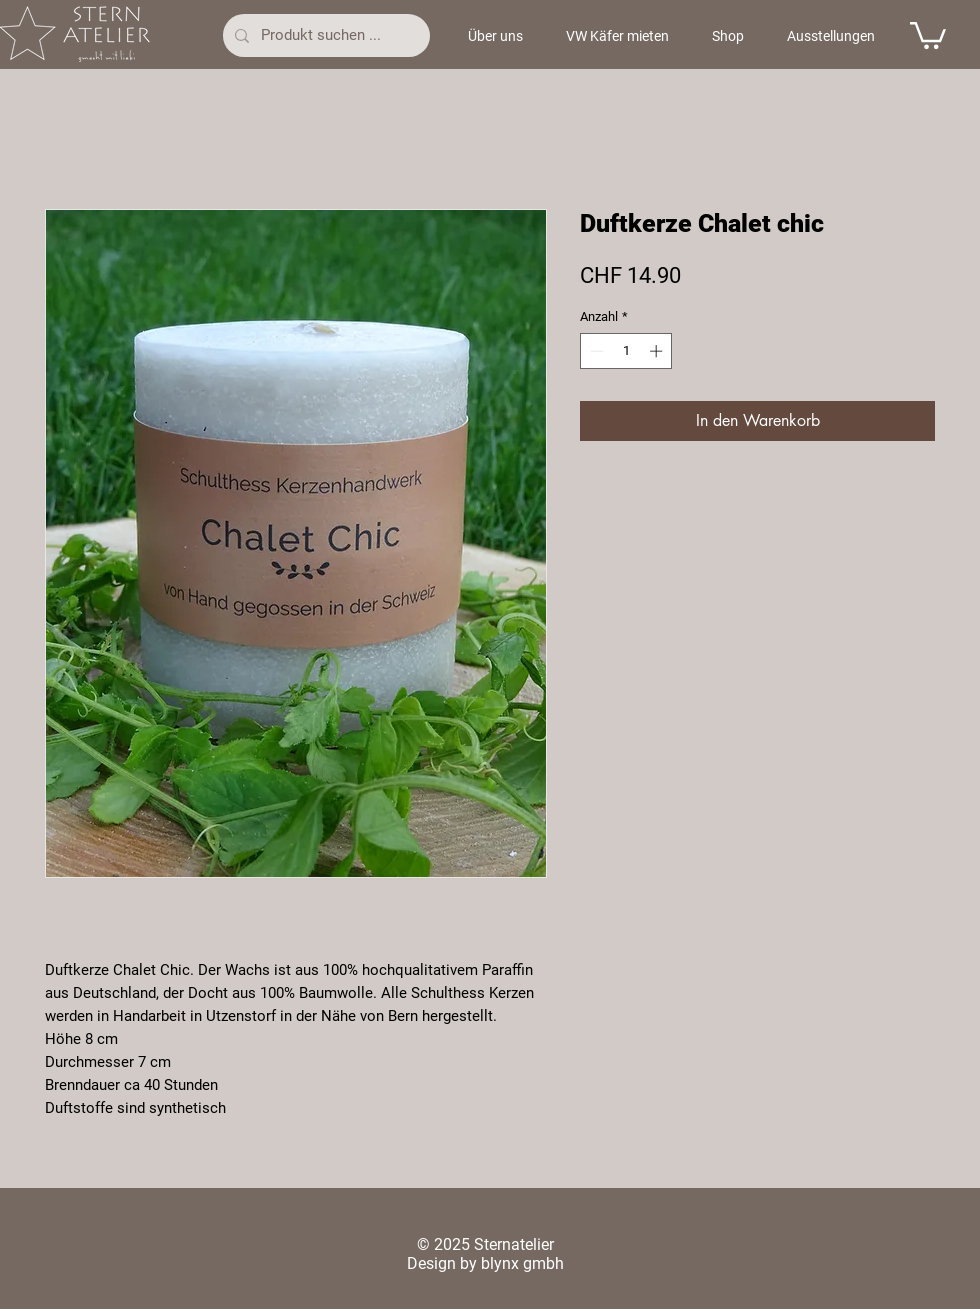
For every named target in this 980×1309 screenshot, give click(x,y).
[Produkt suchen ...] (324, 35)
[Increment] (658, 351)
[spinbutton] (626, 351)
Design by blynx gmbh (485, 1263)
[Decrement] (595, 351)
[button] (928, 34)
